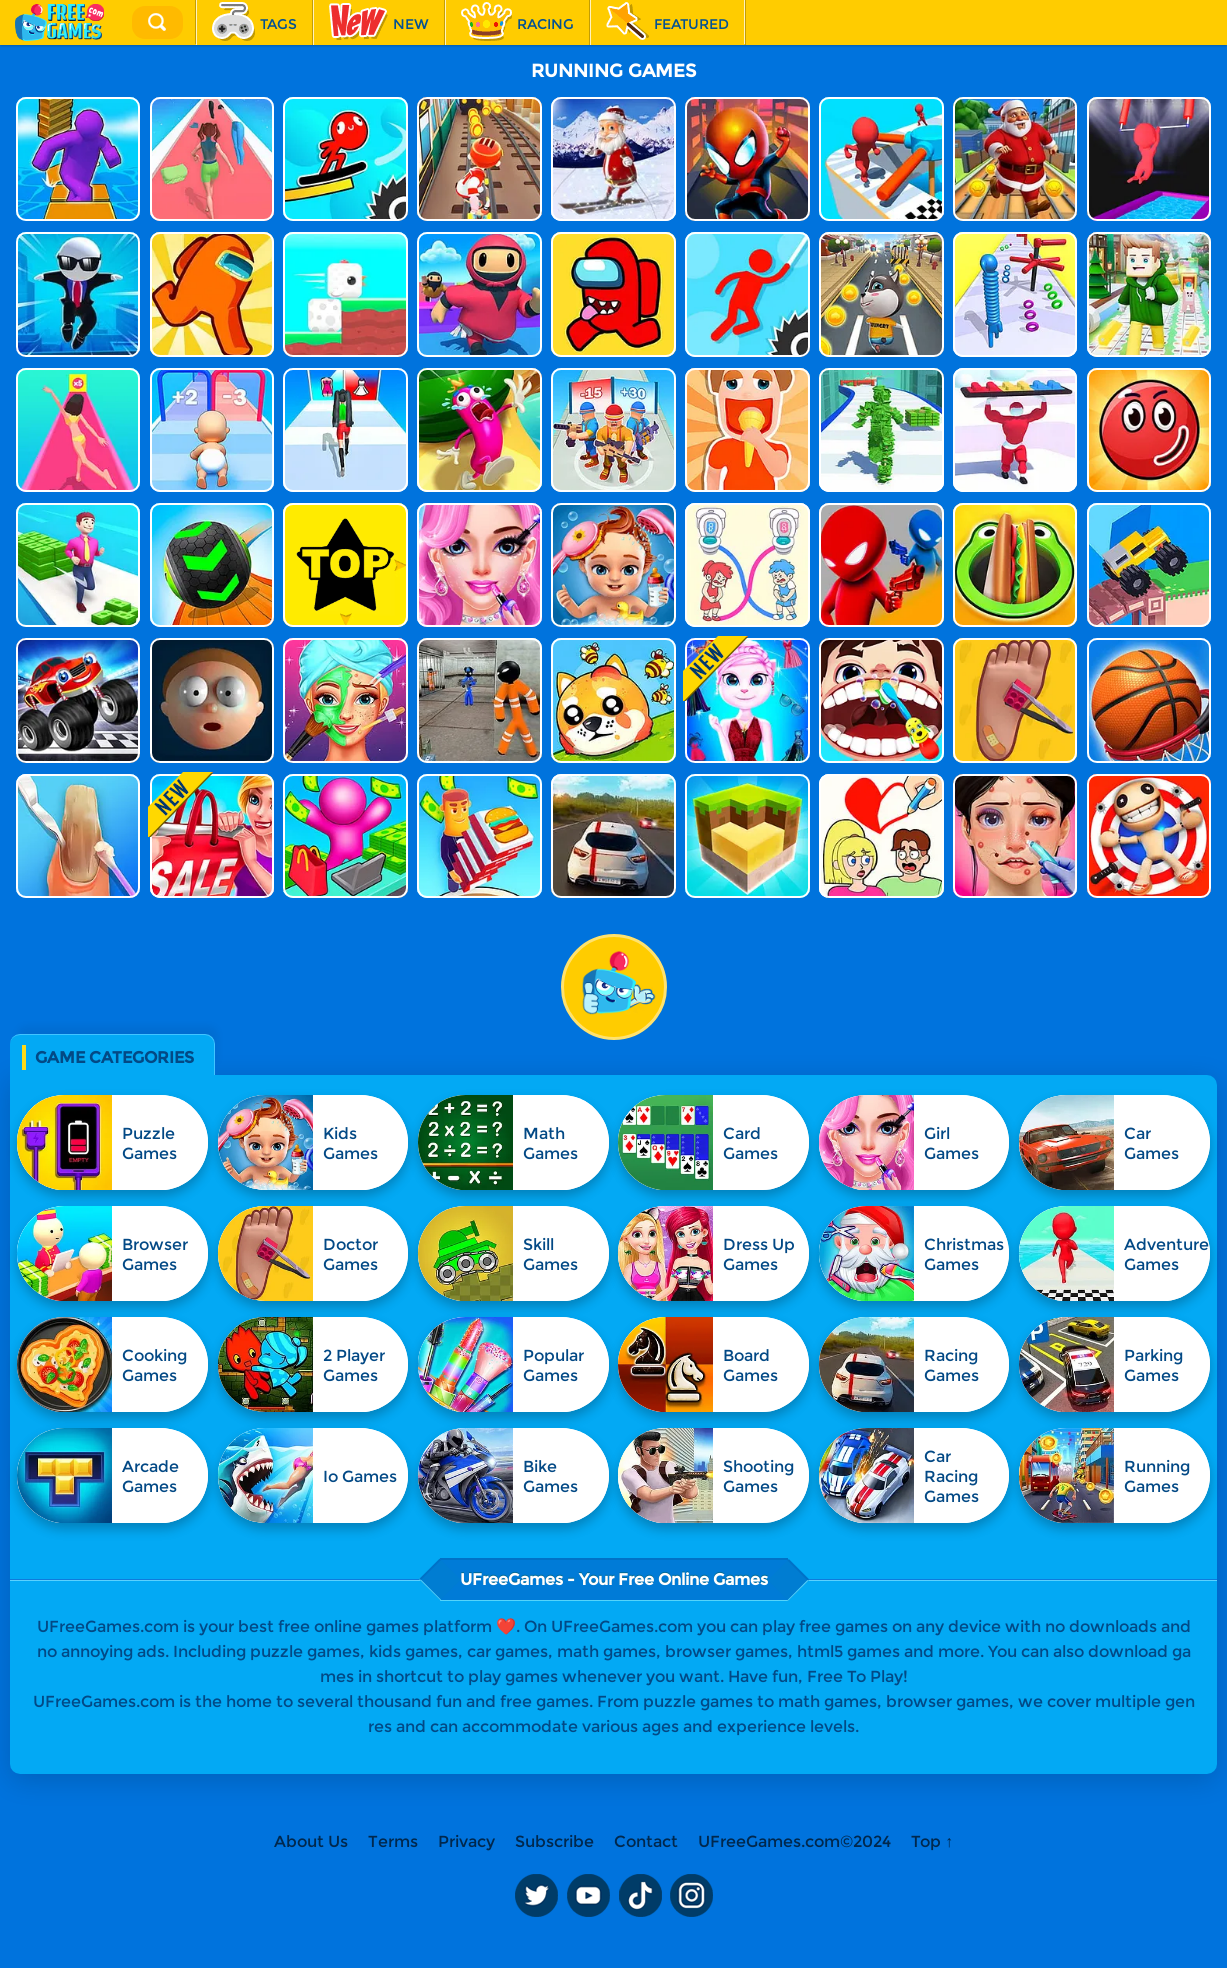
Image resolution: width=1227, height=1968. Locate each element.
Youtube (588, 1896)
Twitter (536, 1896)
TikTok (640, 1896)
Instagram (692, 1896)
